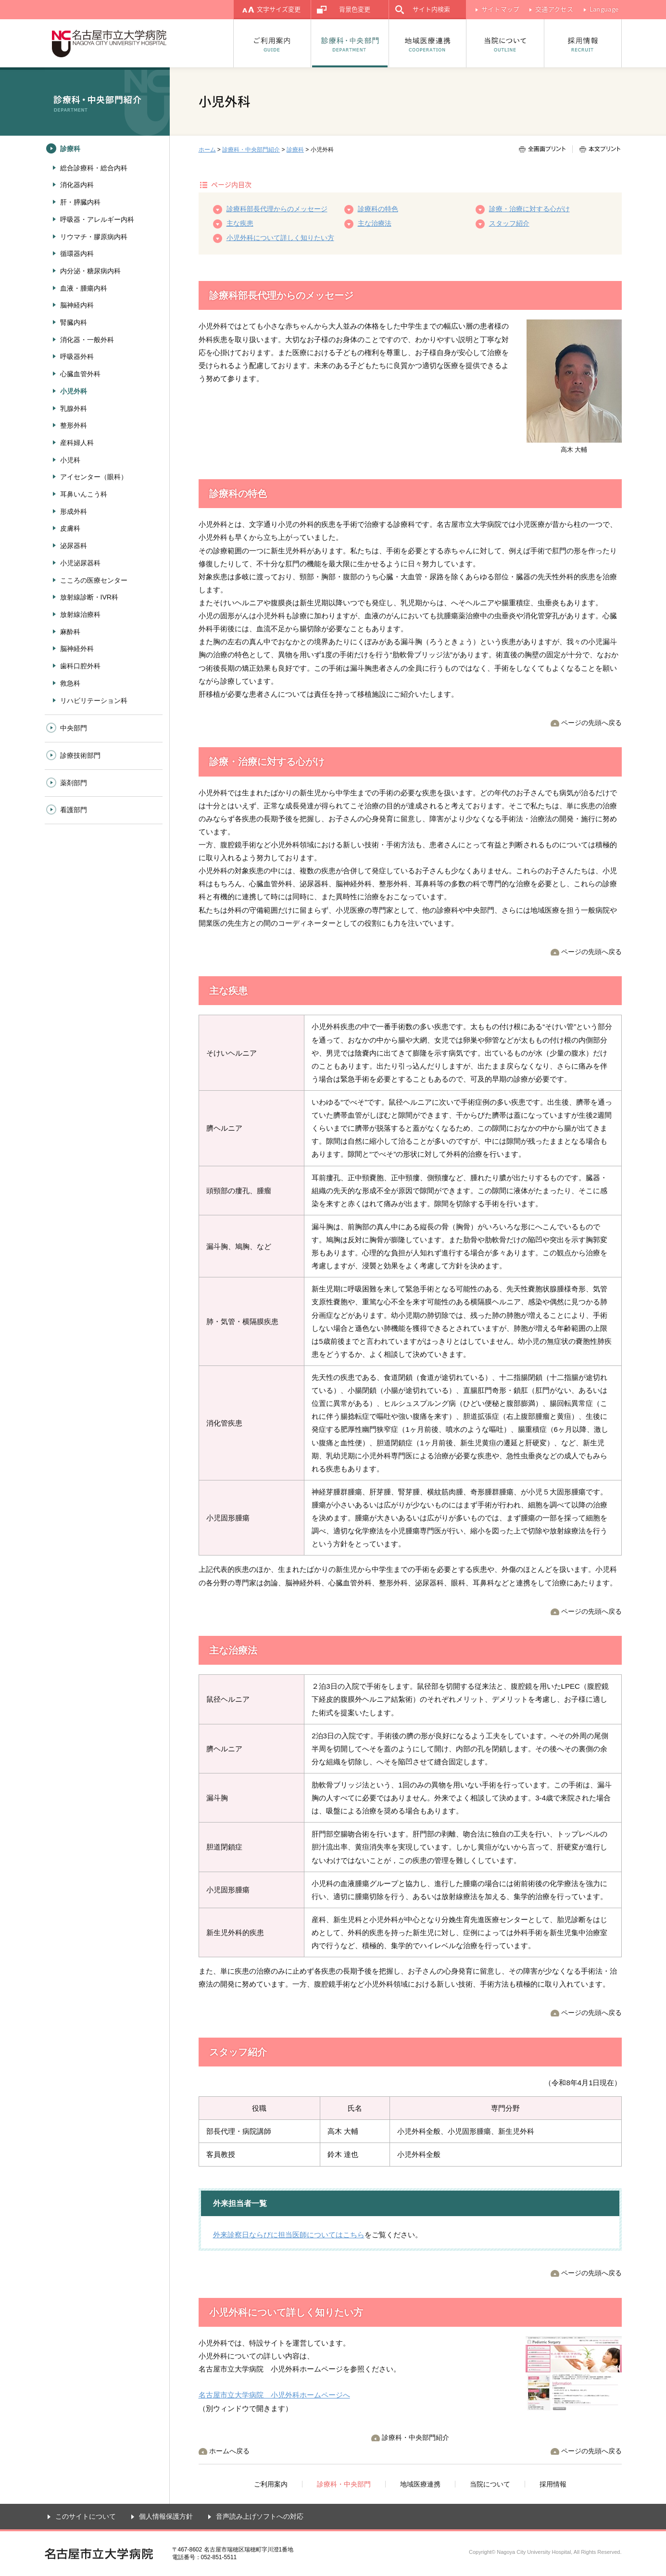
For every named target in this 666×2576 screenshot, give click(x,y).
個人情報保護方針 (166, 2516)
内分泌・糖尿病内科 (90, 271)
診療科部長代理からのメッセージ (276, 209)
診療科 (295, 149)
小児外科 (73, 391)
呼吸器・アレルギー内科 (97, 219)
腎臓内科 (73, 322)
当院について (505, 43)
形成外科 (73, 511)
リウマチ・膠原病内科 (93, 237)
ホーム (207, 149)
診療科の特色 (378, 209)
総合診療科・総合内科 (93, 168)
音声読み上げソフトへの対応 (259, 2516)
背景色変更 (354, 8)
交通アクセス (554, 8)
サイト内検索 (431, 8)
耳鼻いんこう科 (83, 494)
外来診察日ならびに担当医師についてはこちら (288, 2235)
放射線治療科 (80, 614)
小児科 (70, 460)
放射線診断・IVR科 (89, 597)
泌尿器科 (73, 545)
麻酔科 (70, 632)
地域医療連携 (427, 43)
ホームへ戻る (229, 2451)
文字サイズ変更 (279, 8)
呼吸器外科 (77, 356)
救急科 (70, 683)
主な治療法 (374, 223)
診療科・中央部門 (350, 43)
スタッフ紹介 (509, 223)
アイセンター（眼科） (93, 477)
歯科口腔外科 (80, 666)
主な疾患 (239, 223)
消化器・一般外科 (87, 340)
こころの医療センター (93, 580)
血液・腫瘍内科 (83, 288)
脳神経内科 (77, 305)
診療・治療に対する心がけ (529, 209)
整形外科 (73, 425)
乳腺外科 (73, 408)
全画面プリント (545, 149)
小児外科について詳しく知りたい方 (280, 238)
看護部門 (73, 810)
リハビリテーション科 (93, 700)
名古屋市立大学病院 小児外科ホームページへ (274, 2395)
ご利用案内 (272, 43)
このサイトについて (85, 2516)
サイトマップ (500, 8)
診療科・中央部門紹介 (251, 149)
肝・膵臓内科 (80, 202)
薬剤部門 (73, 783)
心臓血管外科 (80, 374)
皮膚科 (70, 528)
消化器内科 (77, 185)
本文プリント (596, 149)
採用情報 (583, 43)
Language (604, 8)
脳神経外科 (77, 648)
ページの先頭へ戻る (591, 723)
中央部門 (73, 728)
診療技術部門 (80, 755)
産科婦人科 (77, 442)
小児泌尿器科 (80, 563)
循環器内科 (77, 253)
